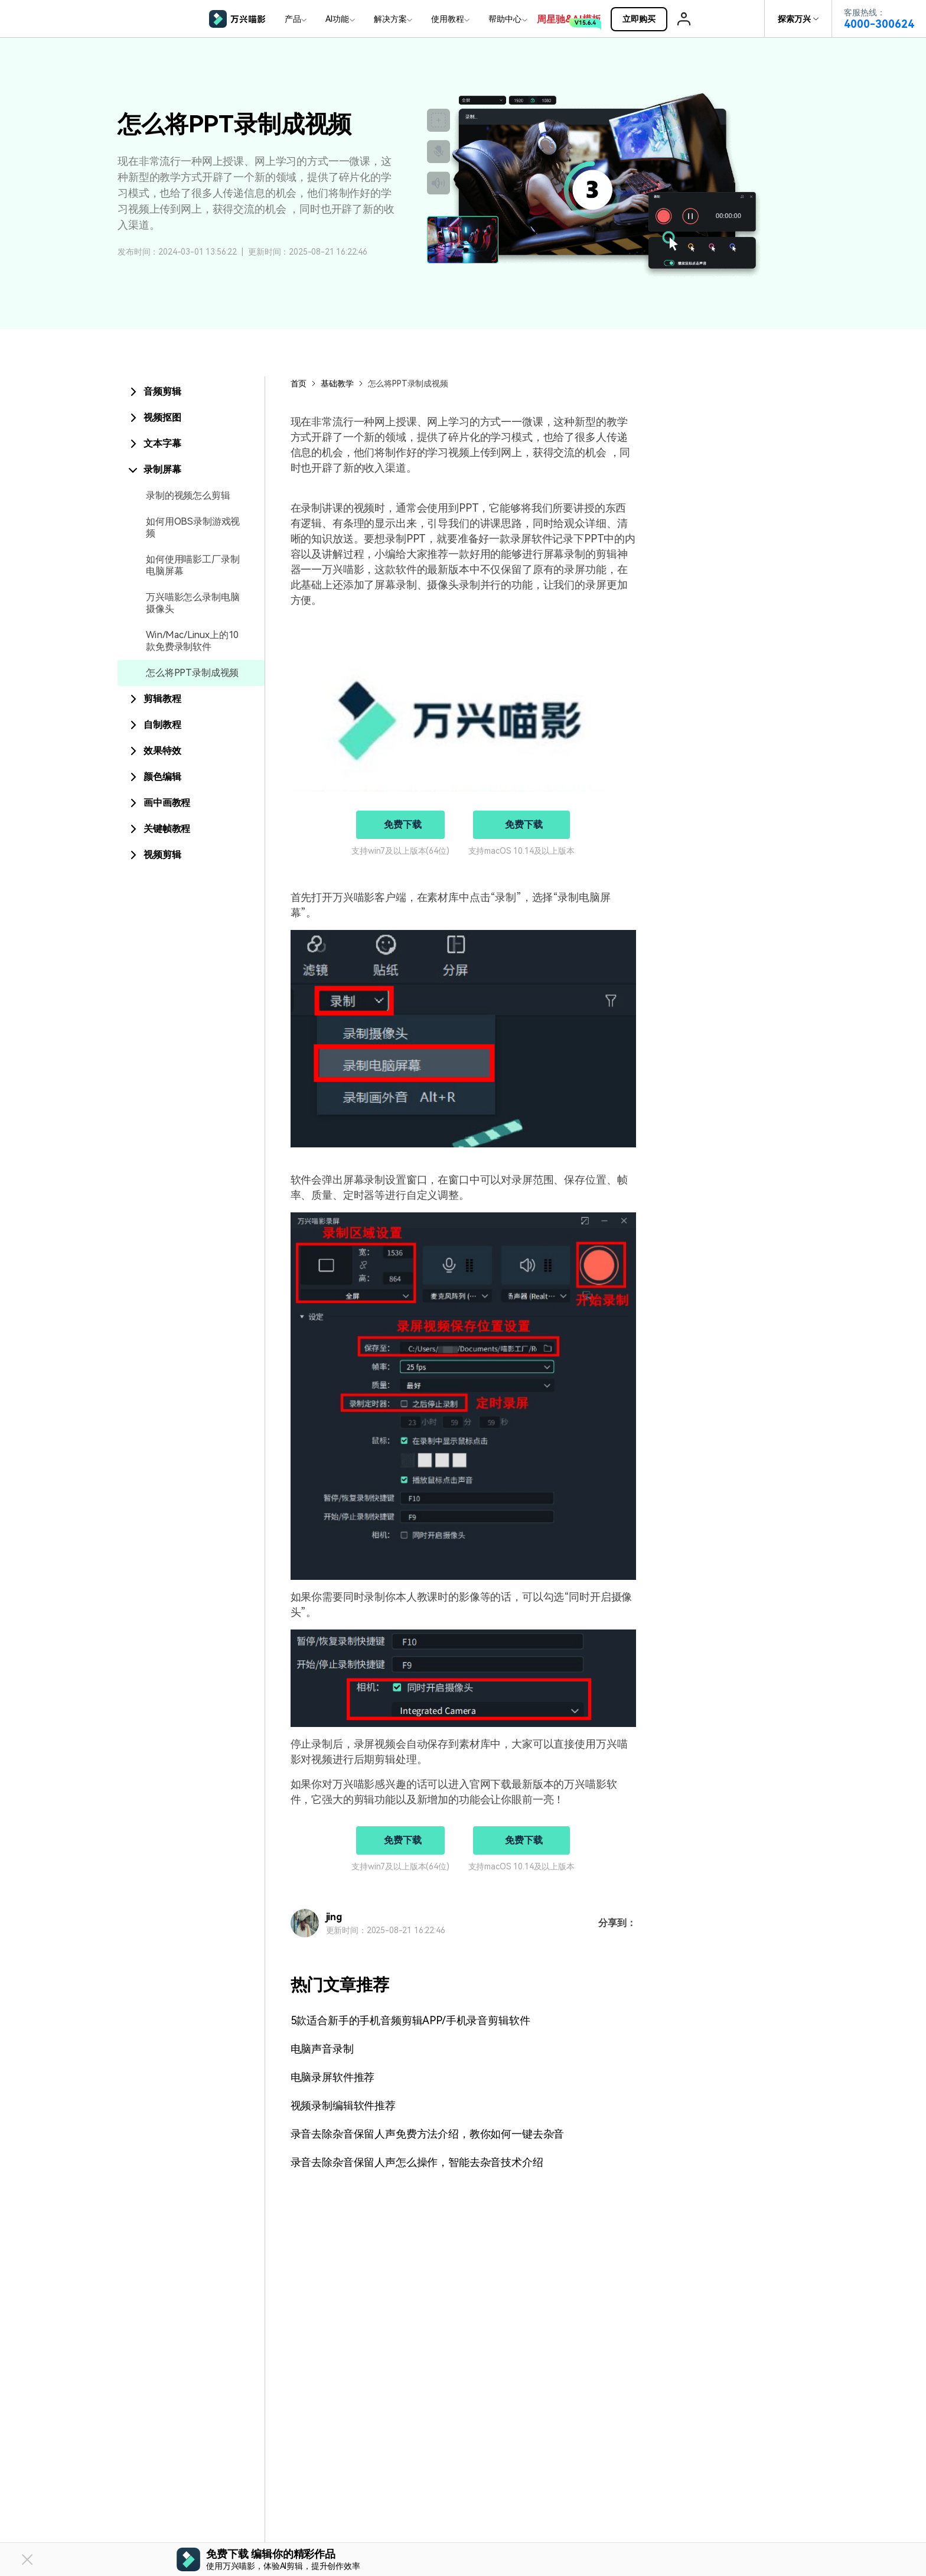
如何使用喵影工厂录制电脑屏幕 (192, 565)
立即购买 (644, 19)
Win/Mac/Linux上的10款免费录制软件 (192, 640)
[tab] (191, 392)
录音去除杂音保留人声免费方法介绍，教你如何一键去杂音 (428, 2134)
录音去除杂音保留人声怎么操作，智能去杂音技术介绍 (417, 2162)
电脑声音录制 (322, 2048)
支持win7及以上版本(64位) (400, 851)
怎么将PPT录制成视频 (192, 672)
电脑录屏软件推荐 (333, 2077)
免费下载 (402, 824)
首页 (299, 383)
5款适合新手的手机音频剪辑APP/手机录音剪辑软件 (410, 2020)
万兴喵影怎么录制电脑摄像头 (192, 602)
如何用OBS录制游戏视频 (193, 527)
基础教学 (337, 383)
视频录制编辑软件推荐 (343, 2105)
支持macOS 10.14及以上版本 (521, 851)
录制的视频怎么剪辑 (188, 495)
